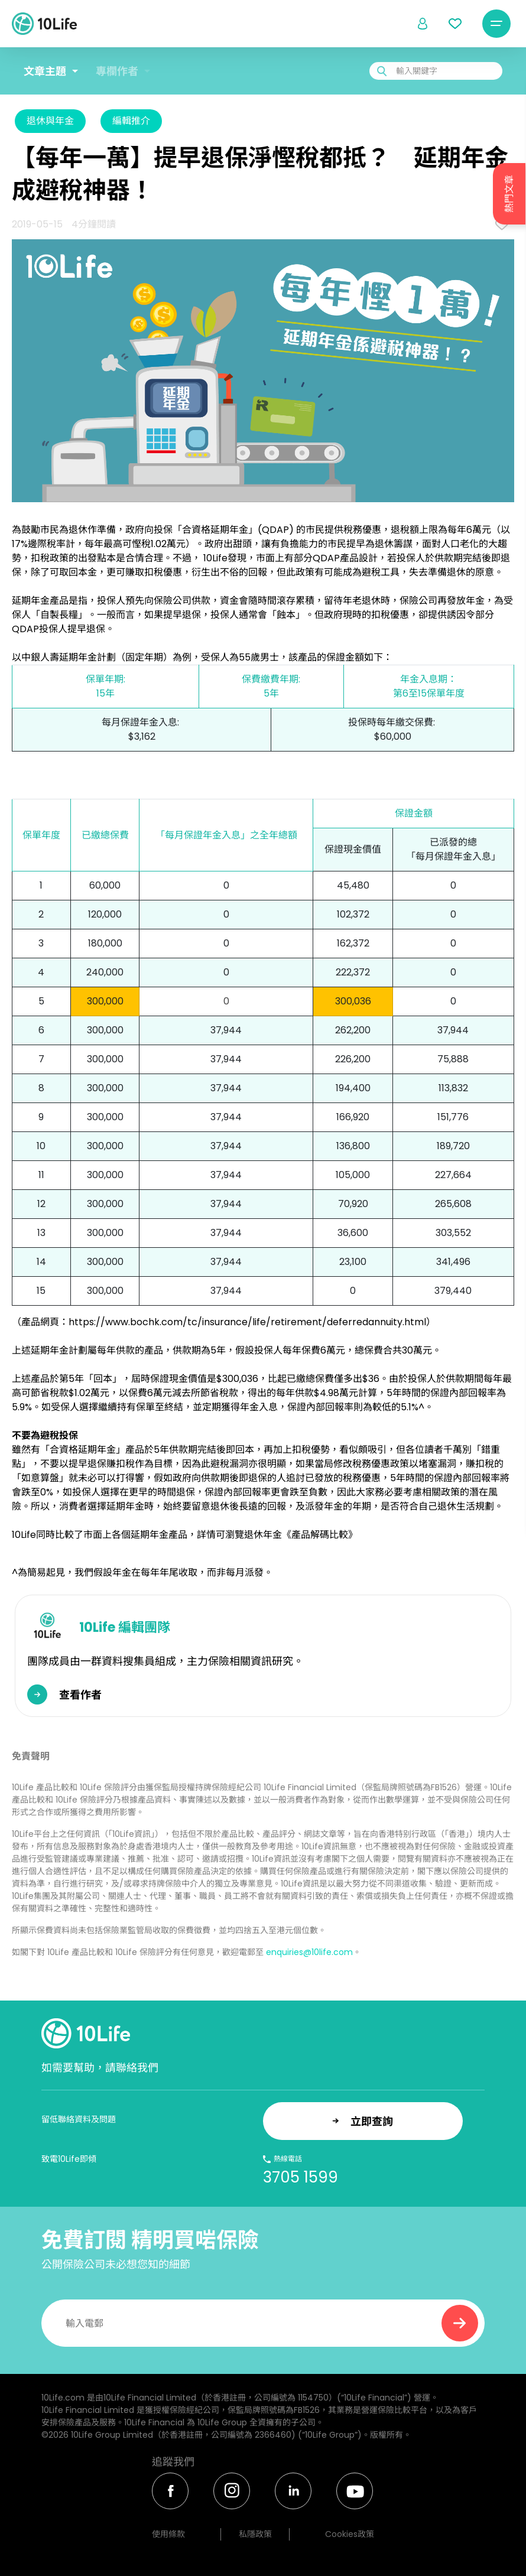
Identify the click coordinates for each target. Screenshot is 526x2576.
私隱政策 (255, 2534)
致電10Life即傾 (68, 2159)
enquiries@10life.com (309, 1952)
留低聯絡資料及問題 (78, 2119)
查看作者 (80, 1694)
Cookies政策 (349, 2534)
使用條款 (168, 2534)
